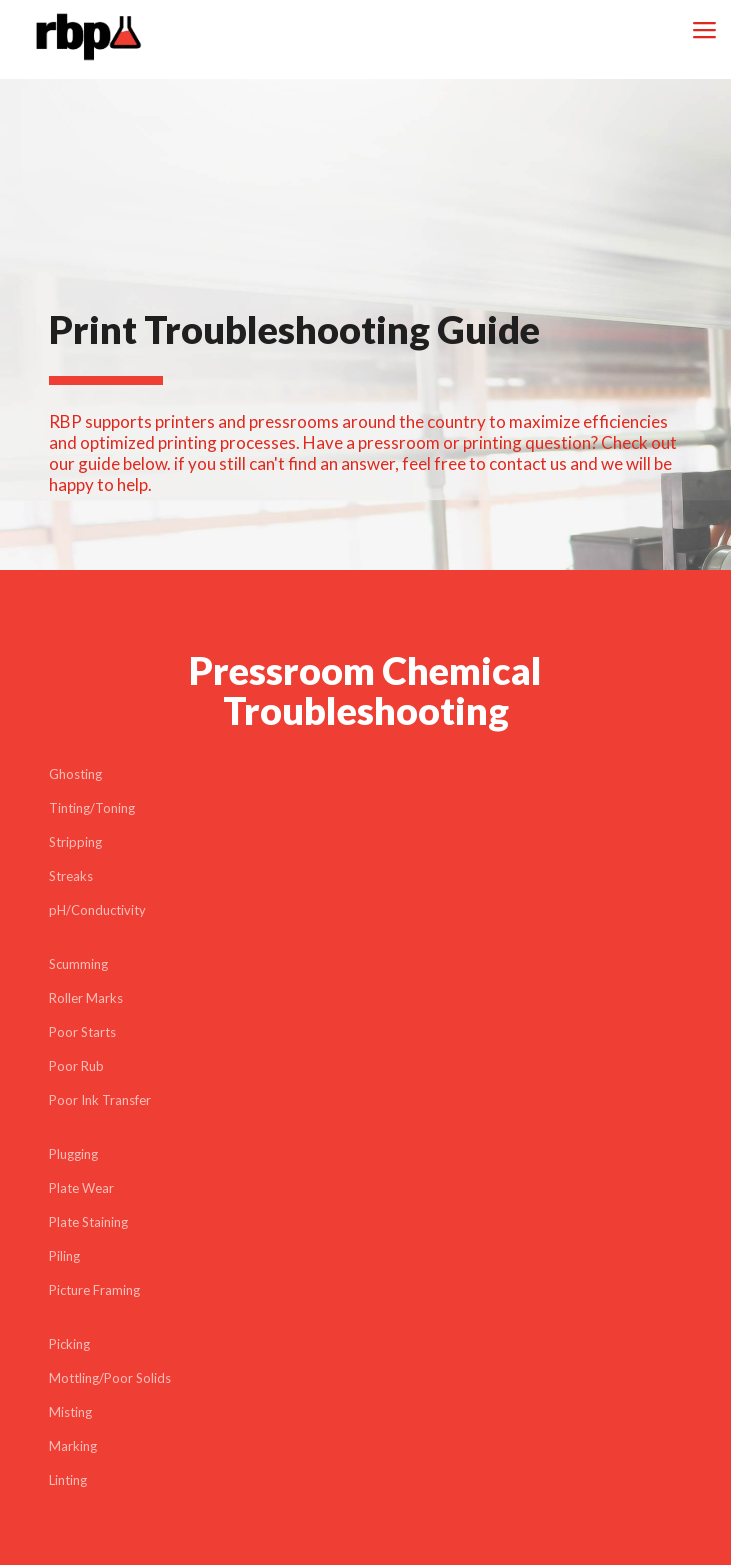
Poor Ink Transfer (100, 1100)
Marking (73, 1446)
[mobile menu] (704, 30)
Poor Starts (82, 1032)
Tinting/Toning (92, 808)
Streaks (71, 876)
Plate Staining (88, 1222)
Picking (69, 1344)
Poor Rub (76, 1066)
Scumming (78, 964)
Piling (64, 1256)
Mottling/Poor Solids (110, 1378)
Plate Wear (81, 1188)
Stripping (75, 842)
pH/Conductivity (97, 910)
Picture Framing (94, 1290)
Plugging (73, 1154)
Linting (68, 1480)
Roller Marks (86, 998)
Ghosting (75, 774)
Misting (70, 1412)
